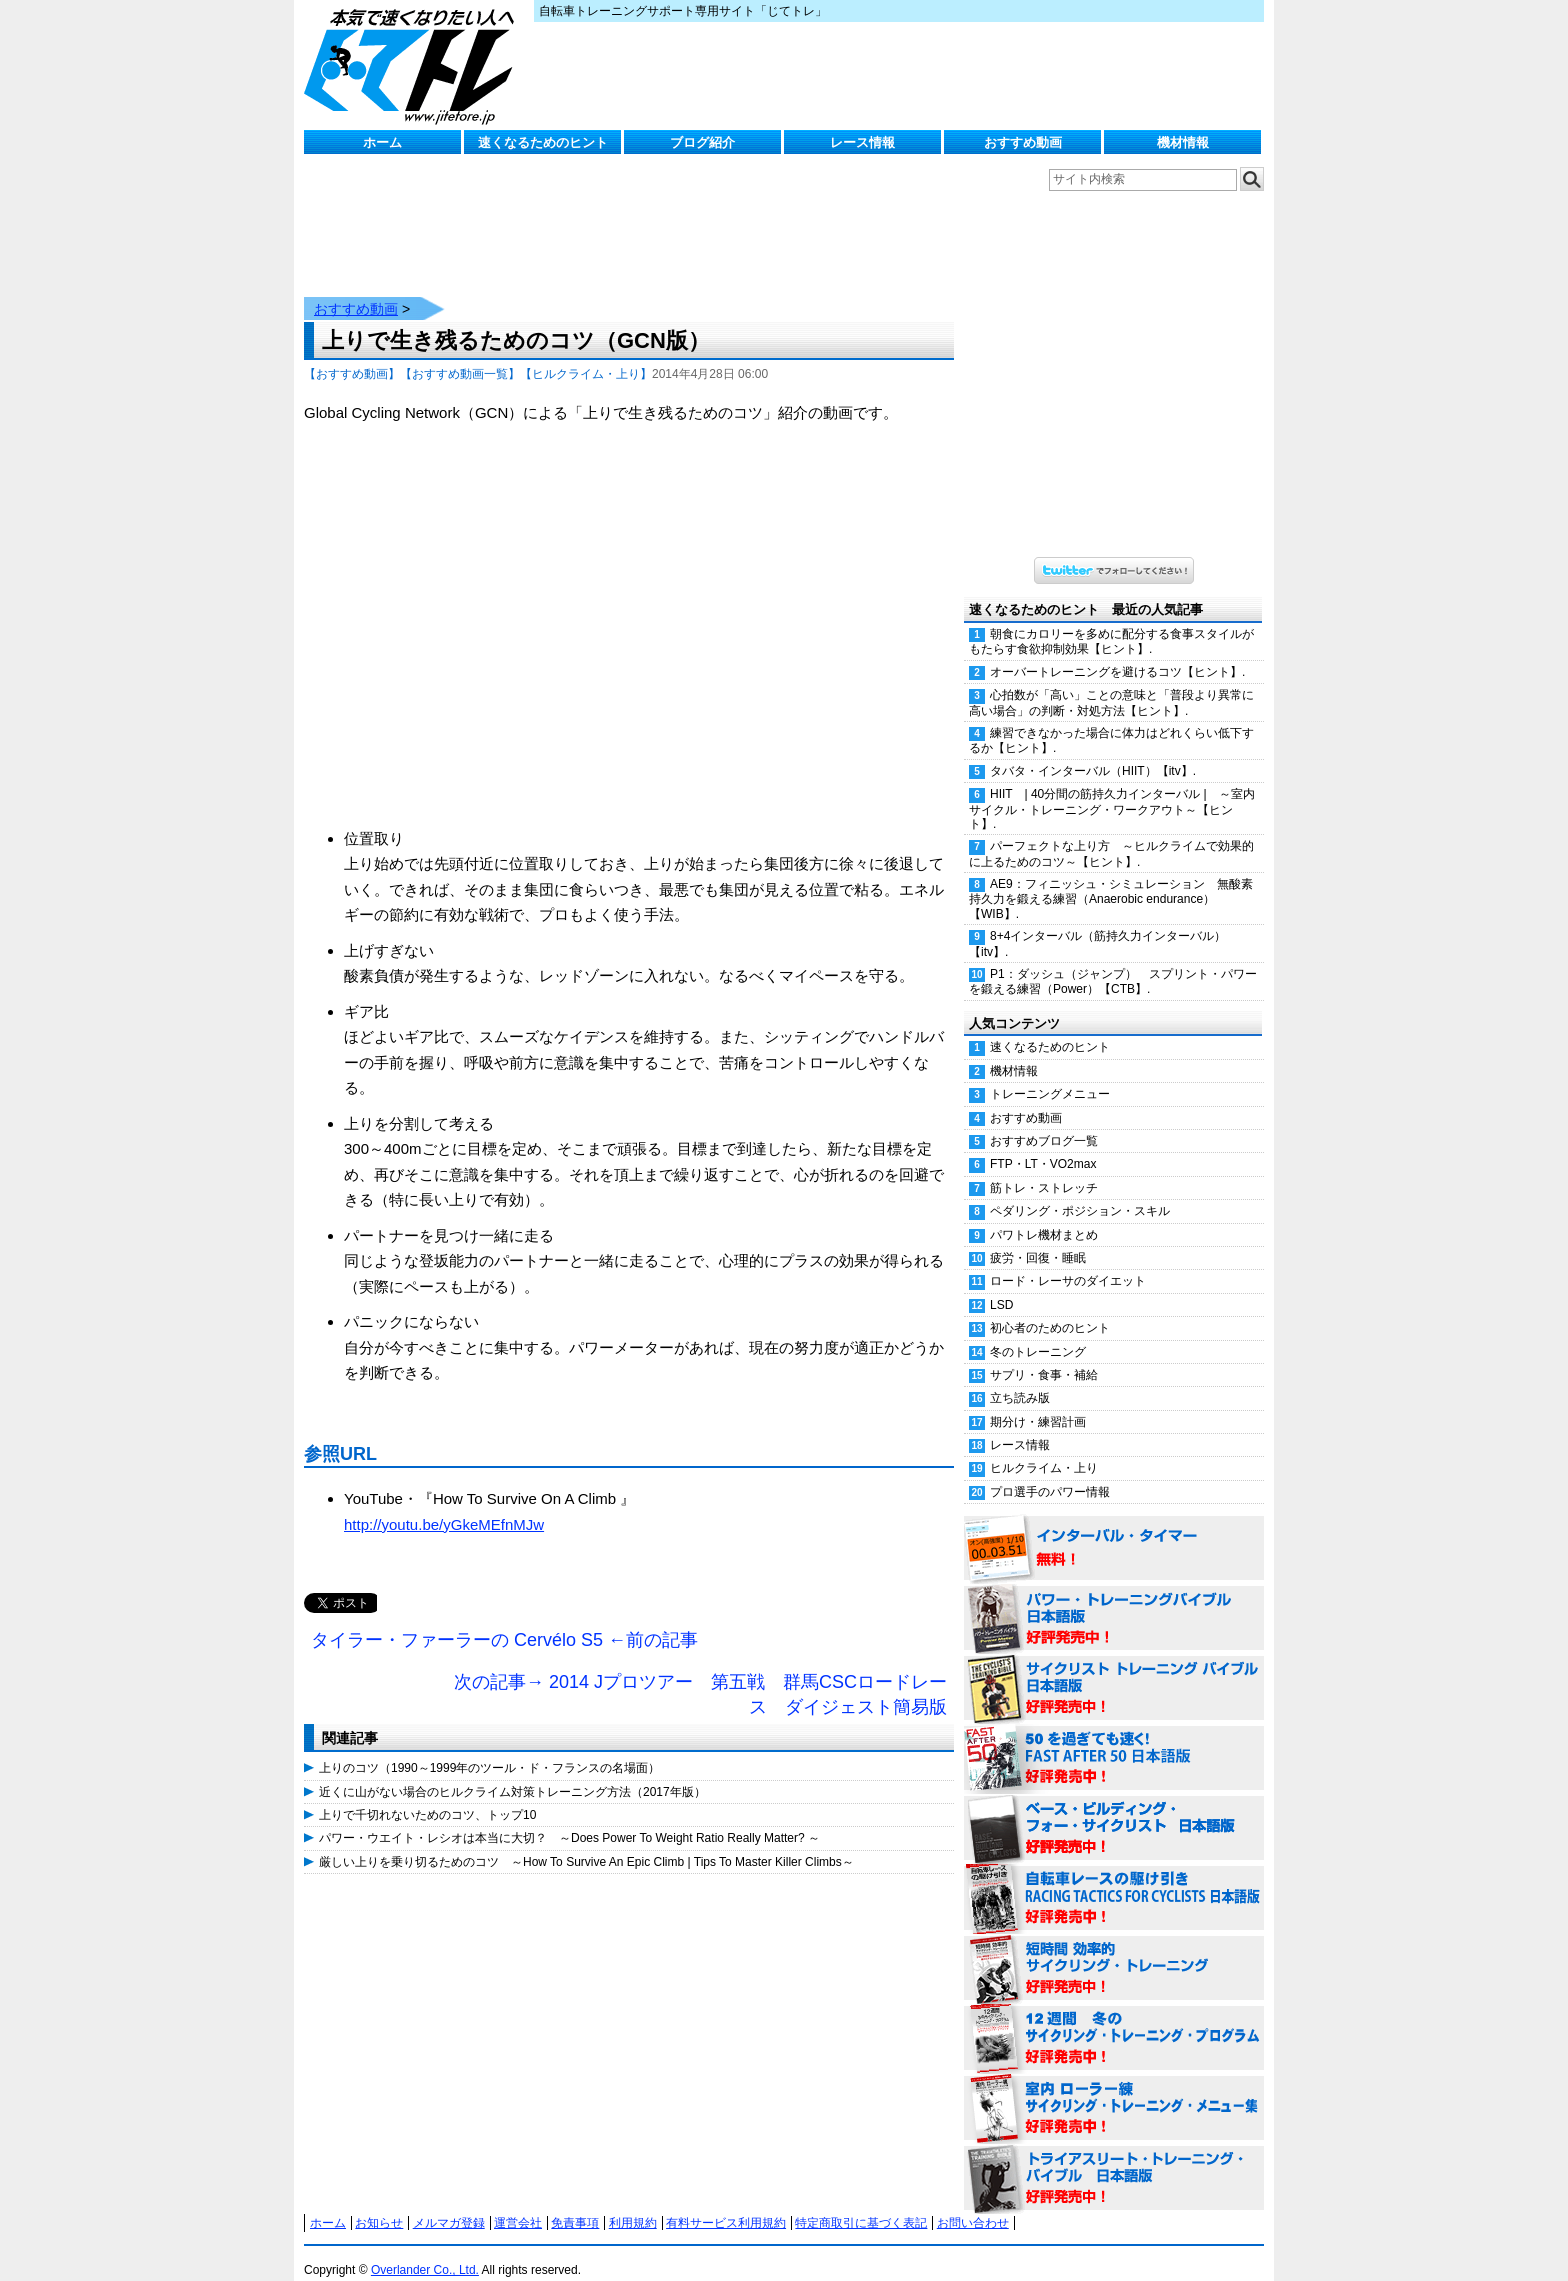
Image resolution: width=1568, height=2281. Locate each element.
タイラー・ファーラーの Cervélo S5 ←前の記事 (504, 1620)
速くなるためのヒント (543, 142)
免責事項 (575, 2203)
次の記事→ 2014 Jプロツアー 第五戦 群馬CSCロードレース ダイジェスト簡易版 (700, 1675)
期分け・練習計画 (1038, 1402)
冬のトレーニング (1038, 1332)
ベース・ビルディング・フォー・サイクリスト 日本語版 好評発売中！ (1114, 1809)
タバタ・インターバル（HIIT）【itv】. (1093, 751)
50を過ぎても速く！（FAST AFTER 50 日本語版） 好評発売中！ (1114, 1739)
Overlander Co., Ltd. (425, 2250)
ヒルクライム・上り (1044, 1448)
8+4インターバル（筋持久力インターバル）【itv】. (1097, 923)
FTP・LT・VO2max (1043, 1144)
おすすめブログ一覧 (1044, 1121)
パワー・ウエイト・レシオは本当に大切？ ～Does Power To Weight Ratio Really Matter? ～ (569, 1818)
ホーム (382, 142)
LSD (1001, 1285)
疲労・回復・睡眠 (1038, 1238)
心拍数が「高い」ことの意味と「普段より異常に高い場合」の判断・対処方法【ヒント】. (1111, 682)
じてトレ (414, 65)
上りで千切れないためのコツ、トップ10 (427, 1795)
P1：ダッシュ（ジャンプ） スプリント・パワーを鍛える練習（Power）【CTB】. (1113, 961)
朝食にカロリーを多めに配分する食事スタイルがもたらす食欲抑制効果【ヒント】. (1111, 621)
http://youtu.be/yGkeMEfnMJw (444, 1504)
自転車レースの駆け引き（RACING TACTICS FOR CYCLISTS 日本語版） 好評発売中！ (1114, 1879)
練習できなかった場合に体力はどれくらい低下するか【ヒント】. (1111, 720)
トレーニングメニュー (1050, 1074)
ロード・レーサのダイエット (1068, 1261)
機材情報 (1183, 142)
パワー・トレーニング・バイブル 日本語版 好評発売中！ (1114, 1599)
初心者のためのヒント (1050, 1308)
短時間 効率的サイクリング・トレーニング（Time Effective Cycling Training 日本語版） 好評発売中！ (1114, 1949)
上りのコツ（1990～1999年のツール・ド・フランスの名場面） (489, 1748)
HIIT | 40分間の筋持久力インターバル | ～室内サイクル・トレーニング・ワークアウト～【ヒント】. (1112, 789)
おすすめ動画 (1023, 142)
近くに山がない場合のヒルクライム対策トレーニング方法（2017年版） (512, 1772)
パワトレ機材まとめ (1044, 1215)
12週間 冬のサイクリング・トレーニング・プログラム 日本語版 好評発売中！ (1114, 2019)
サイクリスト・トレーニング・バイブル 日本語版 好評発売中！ (1114, 1669)
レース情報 (862, 142)
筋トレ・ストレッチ (1044, 1168)
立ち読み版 (1020, 1378)
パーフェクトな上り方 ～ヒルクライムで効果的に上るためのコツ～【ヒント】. (1111, 833)
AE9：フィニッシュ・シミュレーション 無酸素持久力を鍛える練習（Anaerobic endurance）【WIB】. (1111, 879)
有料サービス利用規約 (726, 2203)
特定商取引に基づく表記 (861, 2203)
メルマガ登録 (449, 2203)
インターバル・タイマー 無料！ (1114, 1529)
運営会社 (518, 2203)
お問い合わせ (973, 2203)
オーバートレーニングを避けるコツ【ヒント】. (1117, 652)
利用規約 (633, 2203)
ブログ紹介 (702, 142)
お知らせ (379, 2203)
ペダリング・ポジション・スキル (1080, 1191)
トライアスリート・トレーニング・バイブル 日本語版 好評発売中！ (1114, 2159)
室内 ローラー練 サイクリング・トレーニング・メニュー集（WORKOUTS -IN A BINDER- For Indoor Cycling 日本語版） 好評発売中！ (1114, 2089)
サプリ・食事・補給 (1044, 1355)
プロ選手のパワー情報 (1050, 1472)
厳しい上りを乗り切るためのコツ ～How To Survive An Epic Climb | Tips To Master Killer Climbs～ (586, 1842)
